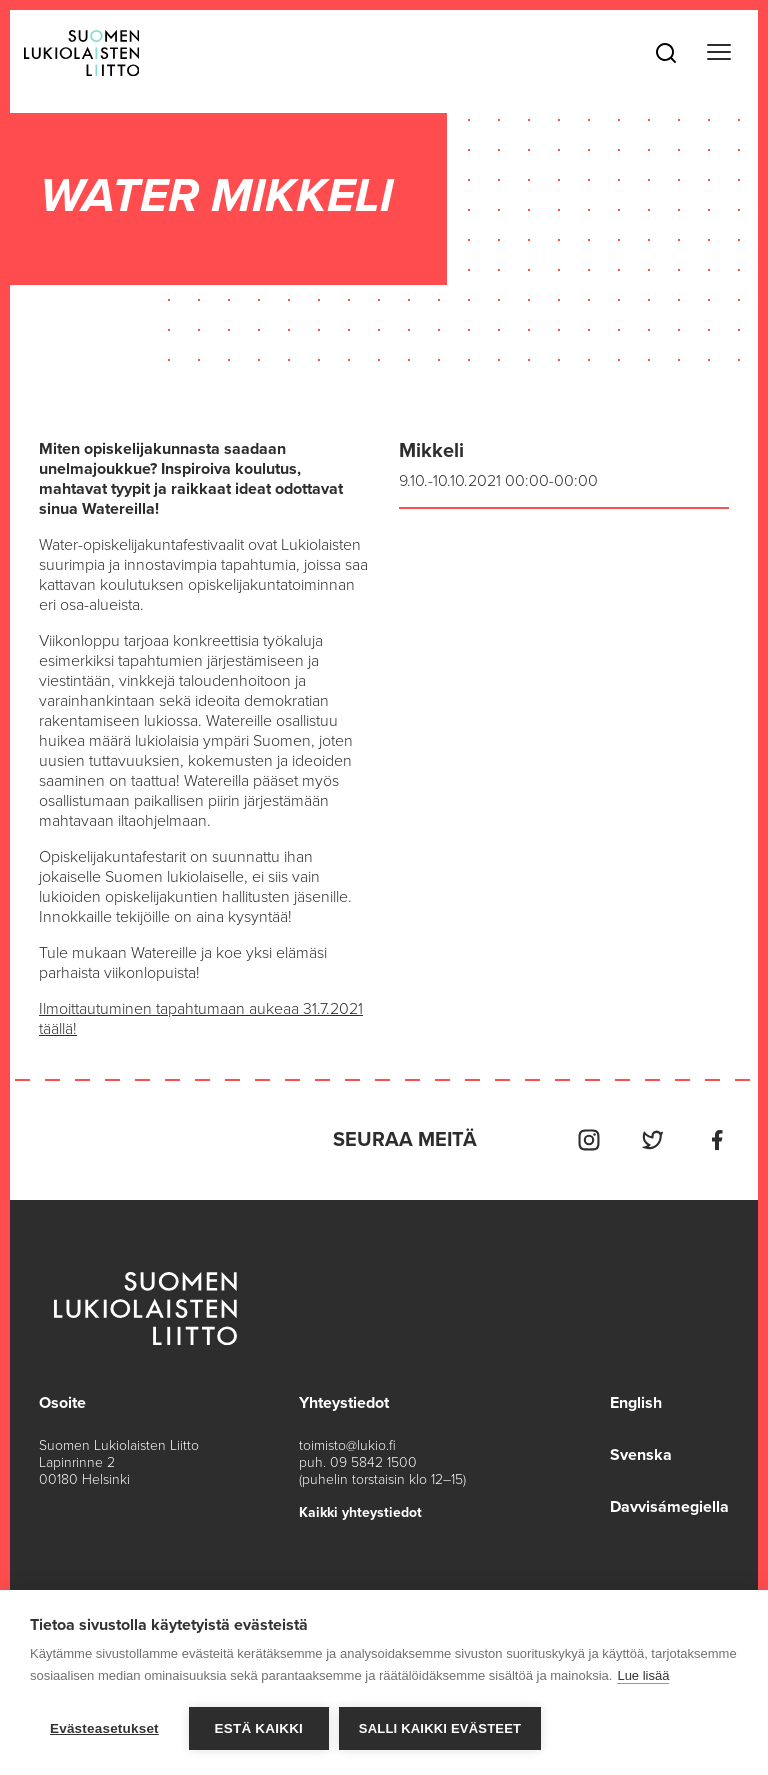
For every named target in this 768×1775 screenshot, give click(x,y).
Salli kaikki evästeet (440, 1728)
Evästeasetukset (104, 1728)
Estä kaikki (259, 1728)
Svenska (641, 1455)
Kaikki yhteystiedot (360, 1512)
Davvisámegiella (669, 1507)
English (636, 1403)
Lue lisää (643, 1675)
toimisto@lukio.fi (347, 1445)
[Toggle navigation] (719, 52)
